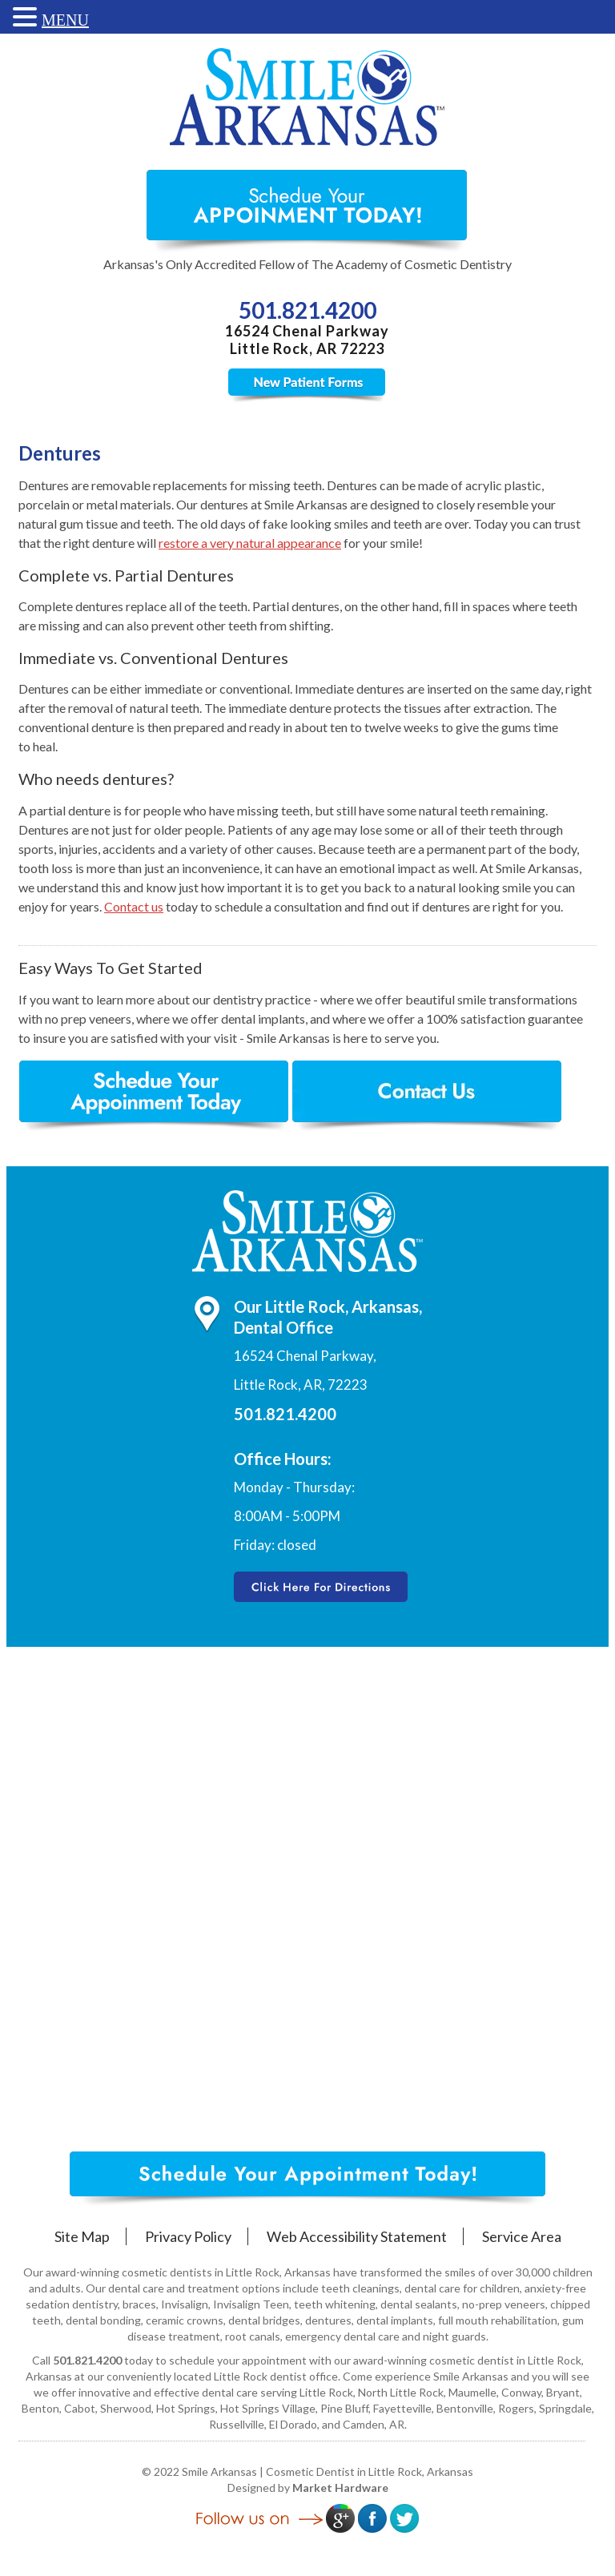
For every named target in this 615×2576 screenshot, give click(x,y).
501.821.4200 (307, 310)
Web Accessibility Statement (357, 2236)
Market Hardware (340, 2487)
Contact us (133, 906)
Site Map (82, 2236)
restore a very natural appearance (250, 542)
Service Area (521, 2236)
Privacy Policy (188, 2236)
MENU (65, 20)
